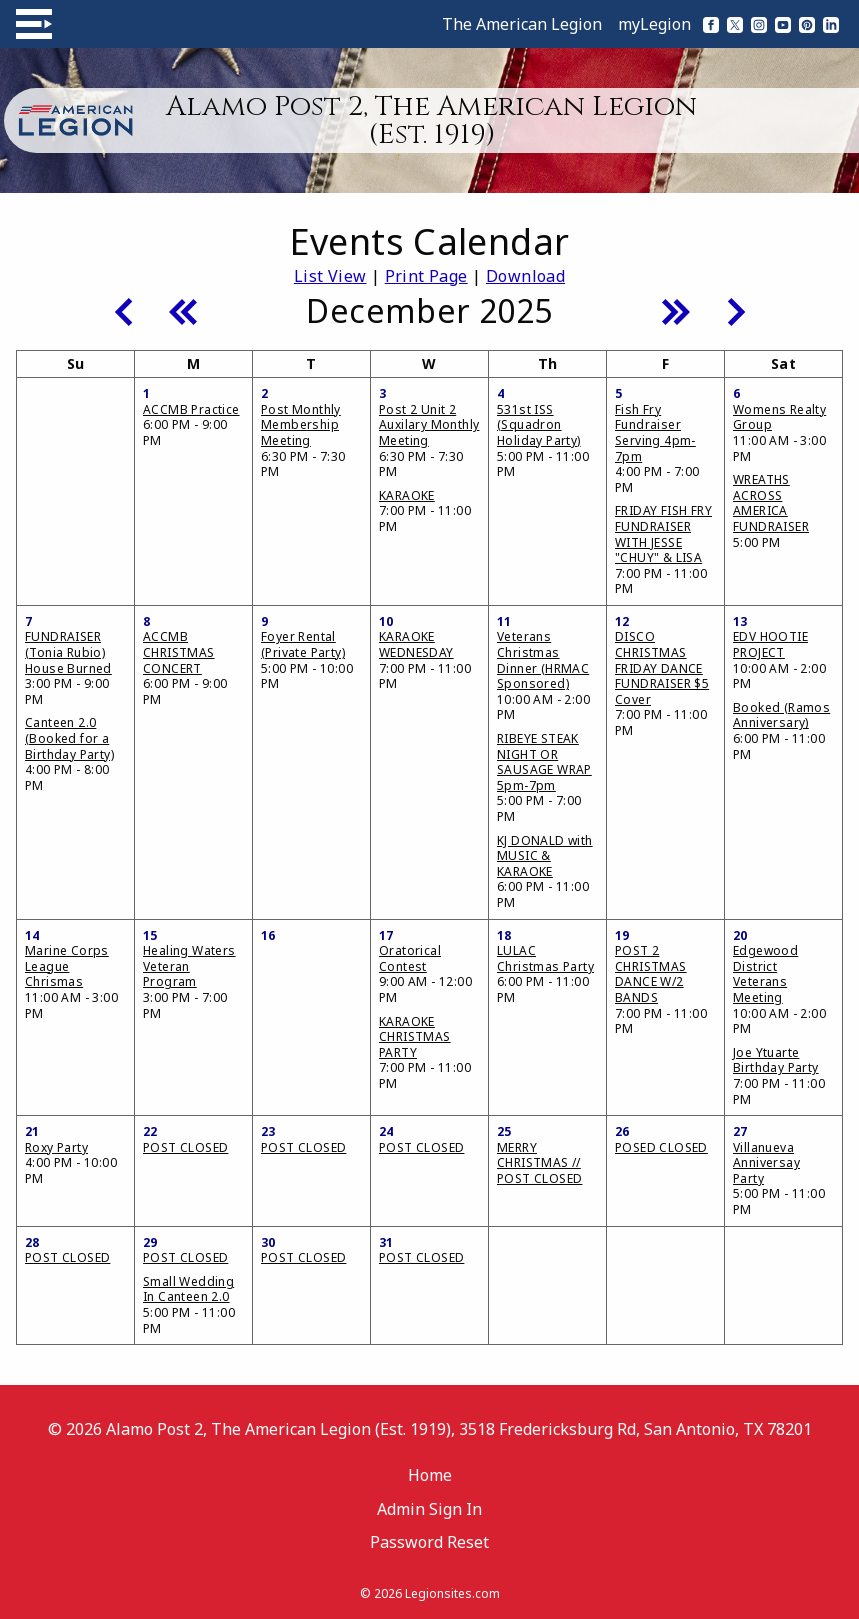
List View (330, 276)
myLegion (654, 24)
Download (525, 276)
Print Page (426, 276)
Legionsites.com (452, 1593)
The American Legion (522, 24)
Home (430, 1475)
